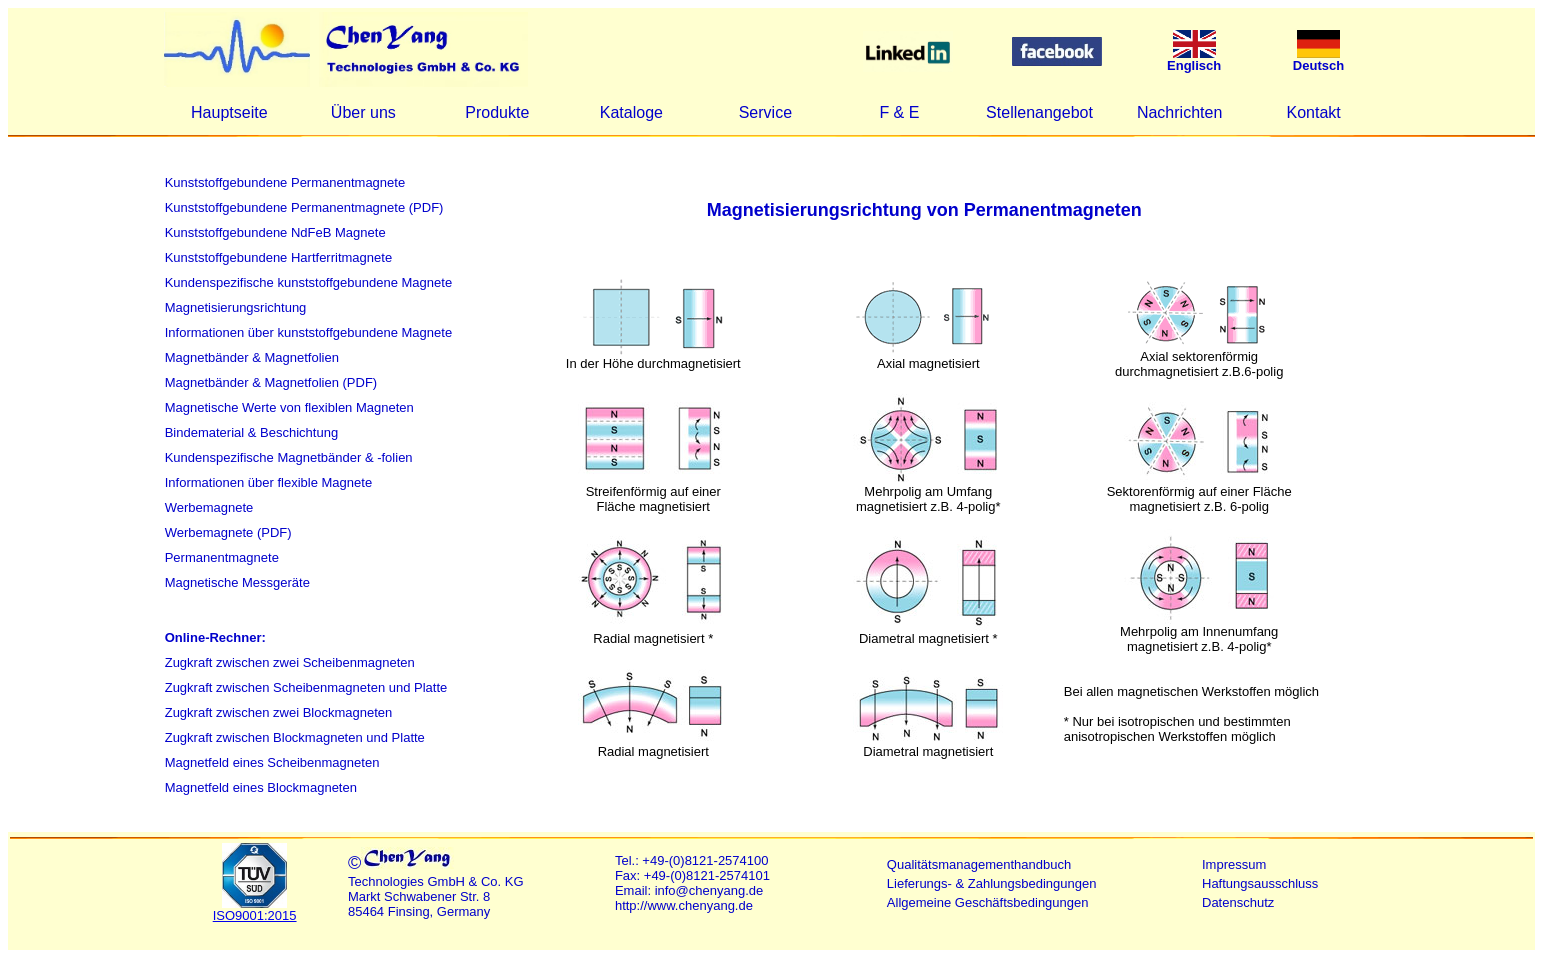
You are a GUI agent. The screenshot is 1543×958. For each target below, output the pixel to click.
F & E (899, 112)
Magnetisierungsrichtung (236, 307)
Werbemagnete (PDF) (228, 532)
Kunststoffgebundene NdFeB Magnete (275, 232)
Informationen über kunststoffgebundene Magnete (308, 332)
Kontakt (1314, 112)
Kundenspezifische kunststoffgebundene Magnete (308, 282)
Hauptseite (229, 112)
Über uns (363, 112)
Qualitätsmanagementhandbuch (979, 864)
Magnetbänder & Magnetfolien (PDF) (271, 382)
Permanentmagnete (222, 557)
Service (765, 112)
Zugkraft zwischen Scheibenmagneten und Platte (306, 687)
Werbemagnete (209, 507)
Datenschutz (1238, 902)
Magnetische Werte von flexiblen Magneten (289, 407)
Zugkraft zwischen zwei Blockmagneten (279, 712)
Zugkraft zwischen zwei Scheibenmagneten (290, 662)
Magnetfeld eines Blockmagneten (261, 787)
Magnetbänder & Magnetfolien (252, 357)
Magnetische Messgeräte (237, 582)
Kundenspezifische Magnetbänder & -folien (289, 457)
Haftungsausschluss (1260, 883)
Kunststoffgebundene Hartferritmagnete (278, 257)
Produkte (497, 112)
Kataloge (631, 112)
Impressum (1234, 864)
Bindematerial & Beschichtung (251, 432)
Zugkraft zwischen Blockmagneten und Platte (295, 737)
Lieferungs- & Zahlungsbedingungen (992, 883)
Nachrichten (1179, 112)
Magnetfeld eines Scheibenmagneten (272, 762)
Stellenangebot (1039, 112)
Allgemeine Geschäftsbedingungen (988, 902)
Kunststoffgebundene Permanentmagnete (285, 182)
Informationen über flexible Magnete (268, 482)
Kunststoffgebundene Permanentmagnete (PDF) (304, 207)
